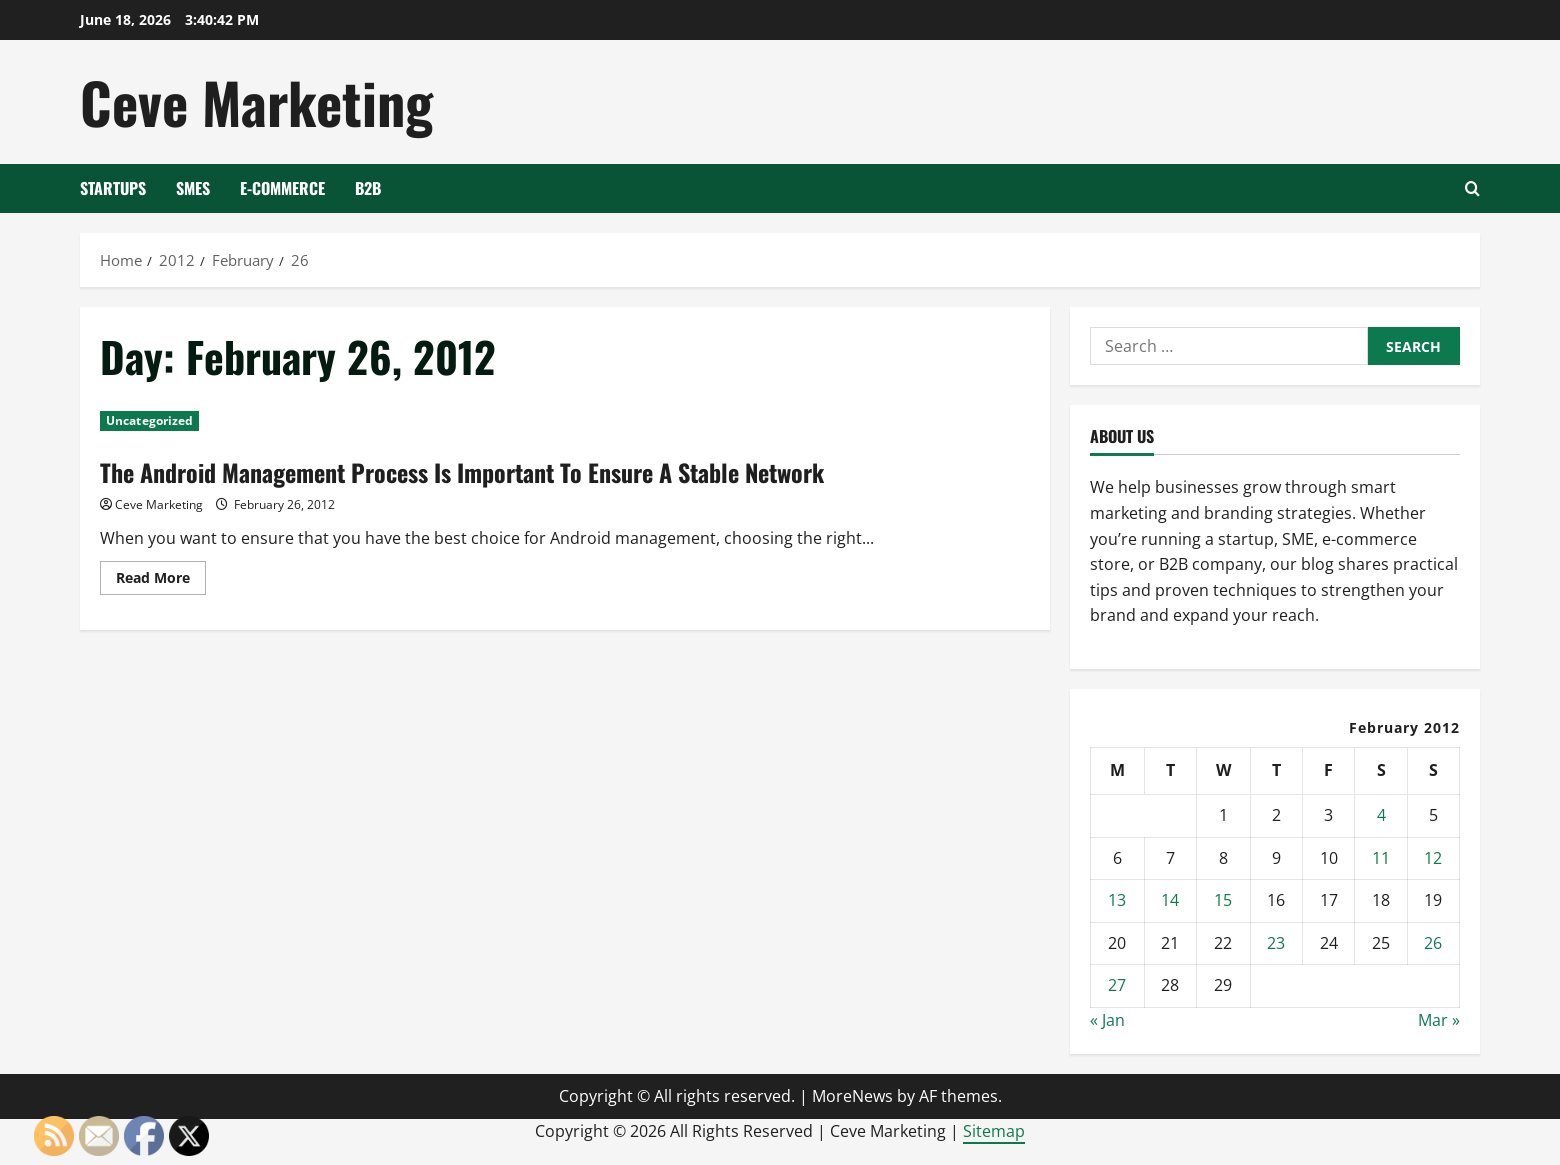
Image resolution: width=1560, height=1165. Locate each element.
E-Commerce (282, 188)
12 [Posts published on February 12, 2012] (1433, 858)
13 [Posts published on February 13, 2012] (1117, 900)
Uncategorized (149, 420)
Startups (113, 188)
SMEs (193, 188)
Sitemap (994, 1131)
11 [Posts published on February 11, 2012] (1381, 858)
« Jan (1107, 1020)
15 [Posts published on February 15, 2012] (1223, 900)
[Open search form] (1472, 188)
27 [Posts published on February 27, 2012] (1117, 985)
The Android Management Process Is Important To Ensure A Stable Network (462, 472)
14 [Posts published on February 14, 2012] (1170, 900)
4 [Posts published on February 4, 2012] (1381, 815)
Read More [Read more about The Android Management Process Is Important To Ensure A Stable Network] (161, 581)
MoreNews (852, 1096)
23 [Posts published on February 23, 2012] (1276, 943)
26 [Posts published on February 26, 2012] (1433, 943)
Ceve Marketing (256, 101)
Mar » (1439, 1020)
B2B (368, 188)
